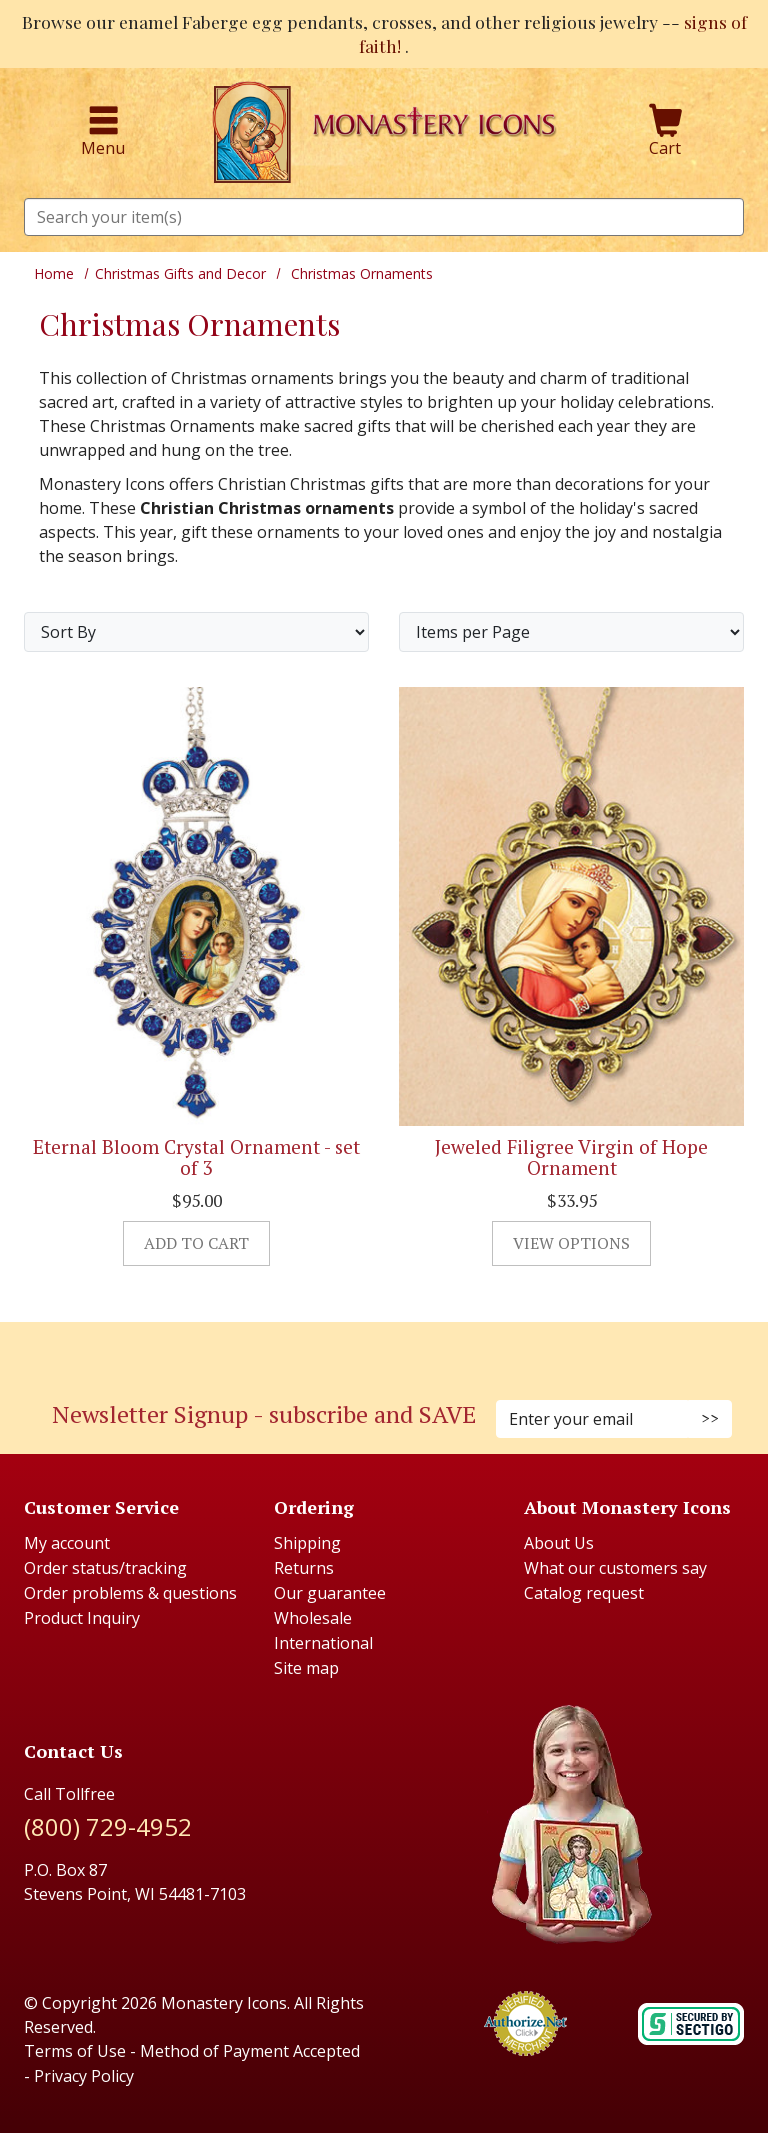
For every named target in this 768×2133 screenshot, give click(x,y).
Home (54, 273)
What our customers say (615, 1568)
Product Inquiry (82, 1618)
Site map (306, 1668)
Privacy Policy (84, 2076)
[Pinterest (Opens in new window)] (384, 1349)
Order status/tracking (105, 1568)
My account (67, 1543)
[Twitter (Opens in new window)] (394, 1349)
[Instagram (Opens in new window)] (374, 1349)
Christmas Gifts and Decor (180, 273)
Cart (666, 132)
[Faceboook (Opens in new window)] (364, 1349)
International (323, 1643)
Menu (103, 132)
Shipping (307, 1543)
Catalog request (584, 1593)
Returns (304, 1568)
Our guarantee (330, 1593)
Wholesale (313, 1618)
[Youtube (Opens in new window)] (404, 1349)
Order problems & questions (130, 1593)
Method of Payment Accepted (250, 2051)
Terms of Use (75, 2051)
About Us (559, 1543)
